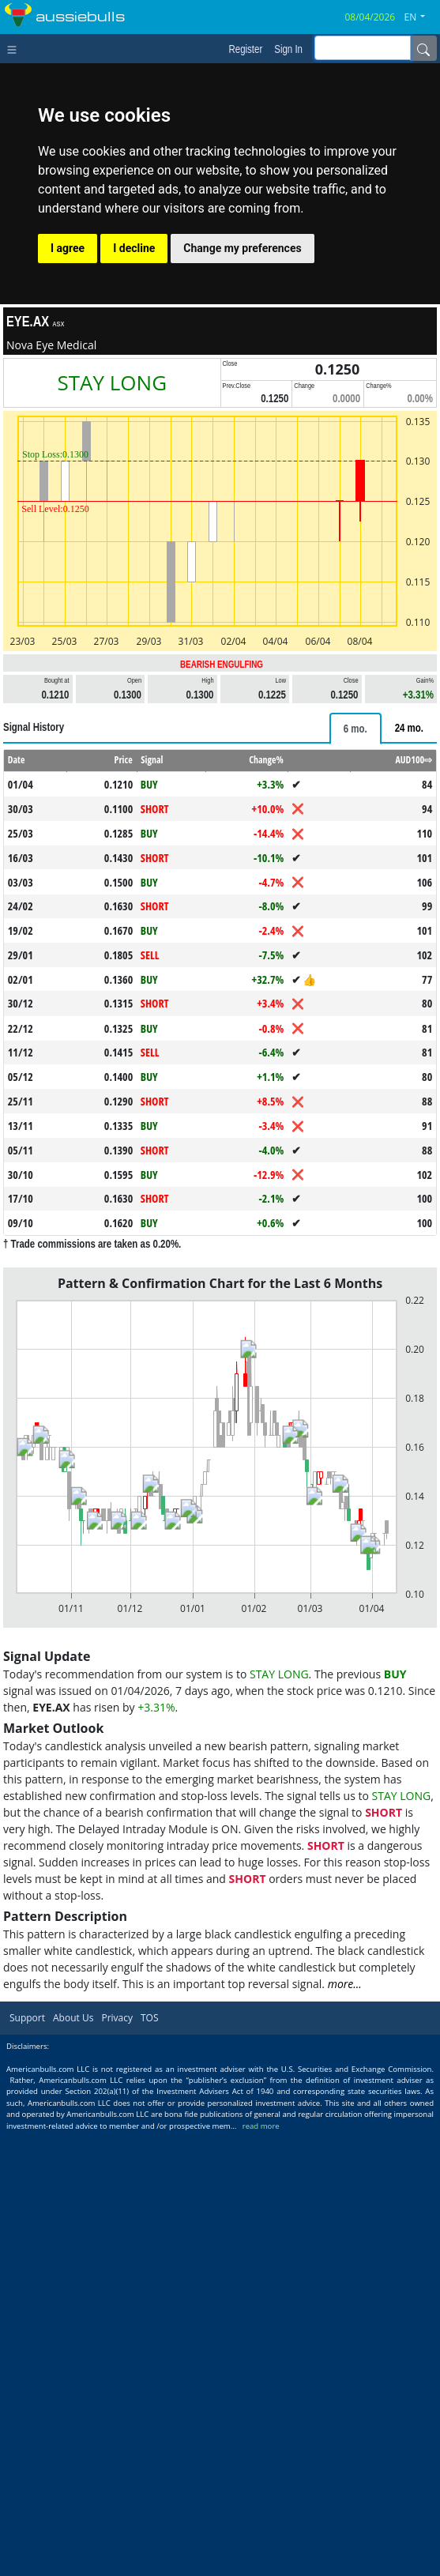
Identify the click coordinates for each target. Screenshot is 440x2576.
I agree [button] (68, 248)
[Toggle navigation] (15, 48)
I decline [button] (134, 248)
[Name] (423, 48)
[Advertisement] (220, 820)
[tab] (355, 950)
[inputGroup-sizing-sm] (362, 48)
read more (261, 2568)
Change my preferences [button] (242, 248)
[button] (421, 17)
